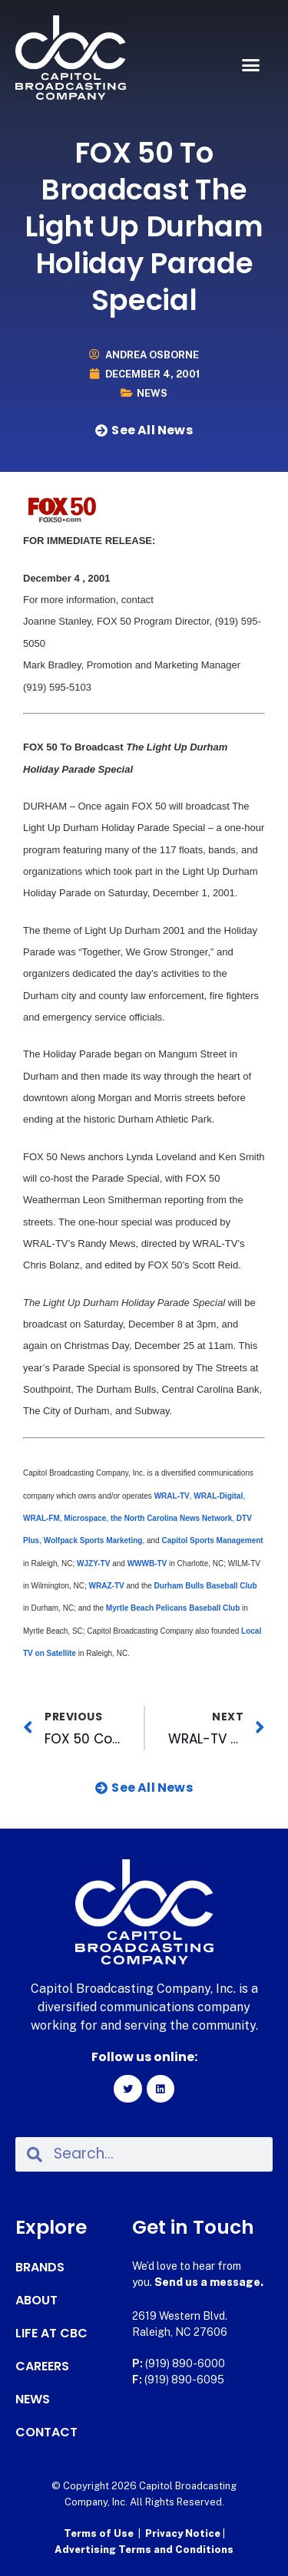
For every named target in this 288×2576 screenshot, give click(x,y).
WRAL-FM (41, 1518)
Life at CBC (51, 2333)
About (36, 2300)
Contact (46, 2432)
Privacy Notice (184, 2533)
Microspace (85, 1518)
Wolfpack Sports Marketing (93, 1540)
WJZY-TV (93, 1563)
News (152, 393)
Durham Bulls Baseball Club (204, 1586)
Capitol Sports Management (212, 1540)
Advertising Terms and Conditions (144, 2549)
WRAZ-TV (108, 1586)
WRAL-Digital (218, 1496)
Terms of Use (99, 2533)
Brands (40, 2267)
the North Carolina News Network (171, 1518)
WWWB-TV (147, 1563)
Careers (42, 2366)
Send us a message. (208, 2282)
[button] (251, 65)
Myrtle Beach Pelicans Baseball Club (173, 1608)
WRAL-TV (172, 1496)
